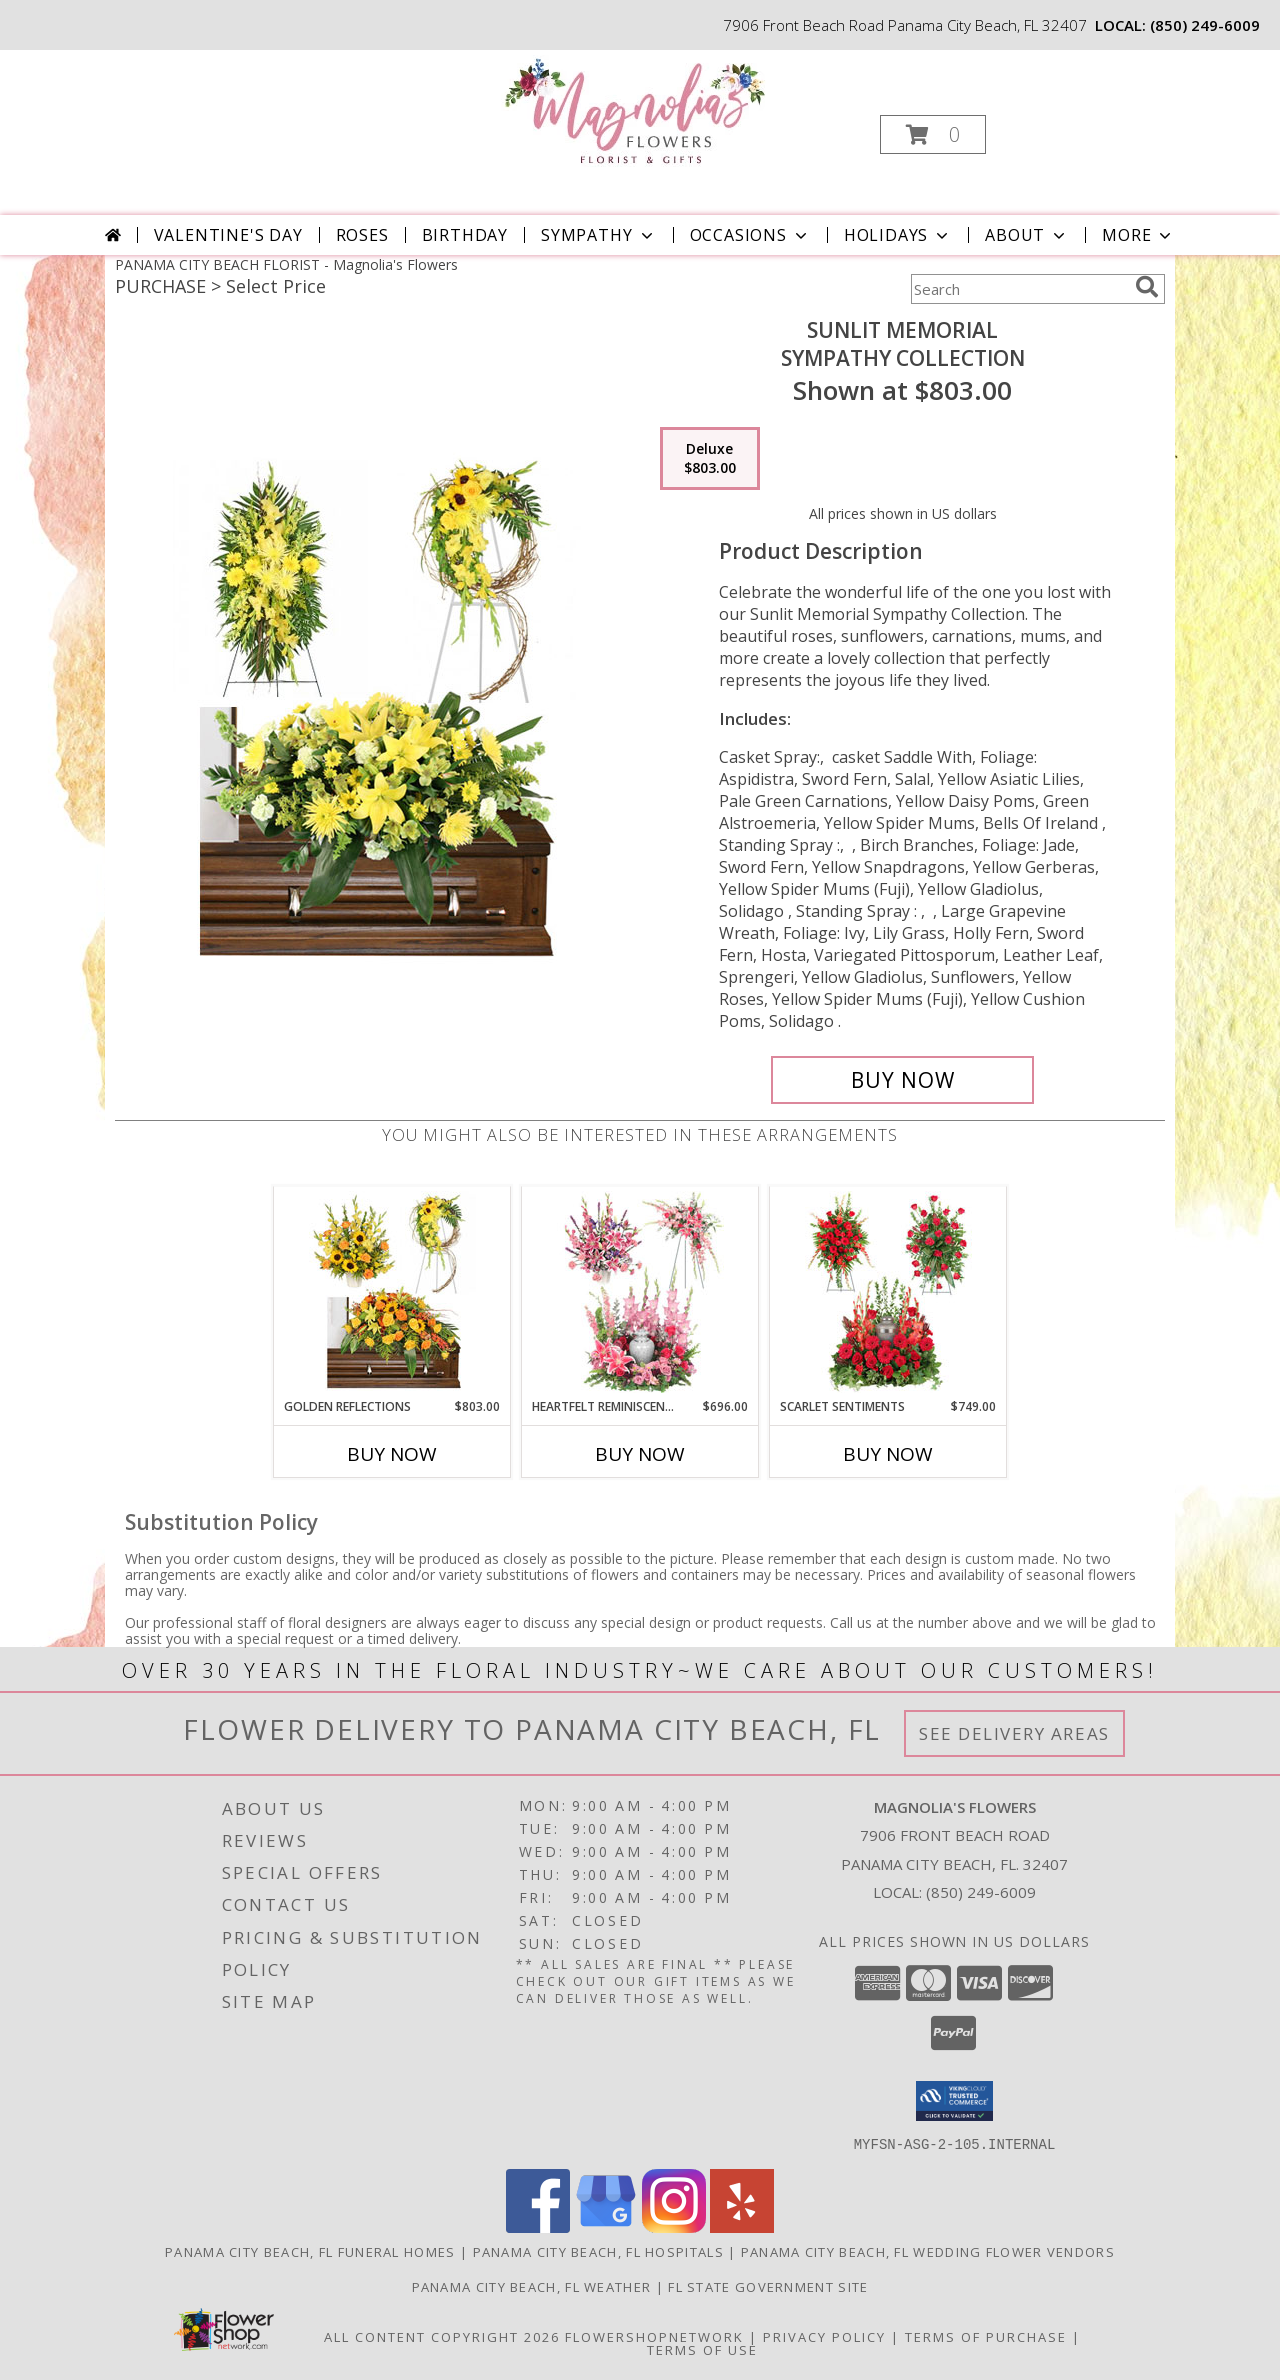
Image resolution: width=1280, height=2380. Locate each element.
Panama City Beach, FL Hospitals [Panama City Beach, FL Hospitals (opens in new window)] (598, 2251)
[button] (933, 134)
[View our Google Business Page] (606, 2226)
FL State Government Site (768, 2286)
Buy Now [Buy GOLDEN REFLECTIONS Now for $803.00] (392, 1454)
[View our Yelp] (742, 2226)
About (1027, 235)
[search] (1147, 287)
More (1138, 235)
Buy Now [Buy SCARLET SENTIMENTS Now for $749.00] (888, 1454)
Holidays (898, 235)
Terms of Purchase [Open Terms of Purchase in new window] (986, 2336)
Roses (362, 235)
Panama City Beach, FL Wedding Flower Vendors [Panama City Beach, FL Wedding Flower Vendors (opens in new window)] (928, 2251)
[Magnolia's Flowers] (638, 110)
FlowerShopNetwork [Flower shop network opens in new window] (654, 2336)
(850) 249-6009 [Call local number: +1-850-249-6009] (1205, 25)
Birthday (465, 235)
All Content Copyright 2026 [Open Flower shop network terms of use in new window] (442, 2336)
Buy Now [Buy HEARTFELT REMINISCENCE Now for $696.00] (640, 1454)
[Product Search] (1019, 289)
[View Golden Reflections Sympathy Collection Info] (392, 1292)
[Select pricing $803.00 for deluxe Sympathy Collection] (710, 459)
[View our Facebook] (538, 2226)
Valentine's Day (228, 235)
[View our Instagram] (674, 2226)
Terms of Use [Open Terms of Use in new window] (702, 2349)
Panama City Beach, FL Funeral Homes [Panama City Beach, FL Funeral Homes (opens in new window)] (310, 2251)
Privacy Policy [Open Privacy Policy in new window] (824, 2336)
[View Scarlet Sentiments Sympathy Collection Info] (888, 1292)
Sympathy (598, 235)
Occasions (750, 235)
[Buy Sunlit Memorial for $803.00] (902, 1080)
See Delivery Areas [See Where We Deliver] (1014, 1733)
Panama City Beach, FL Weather (532, 2286)
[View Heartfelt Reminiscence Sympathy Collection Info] (640, 1292)
